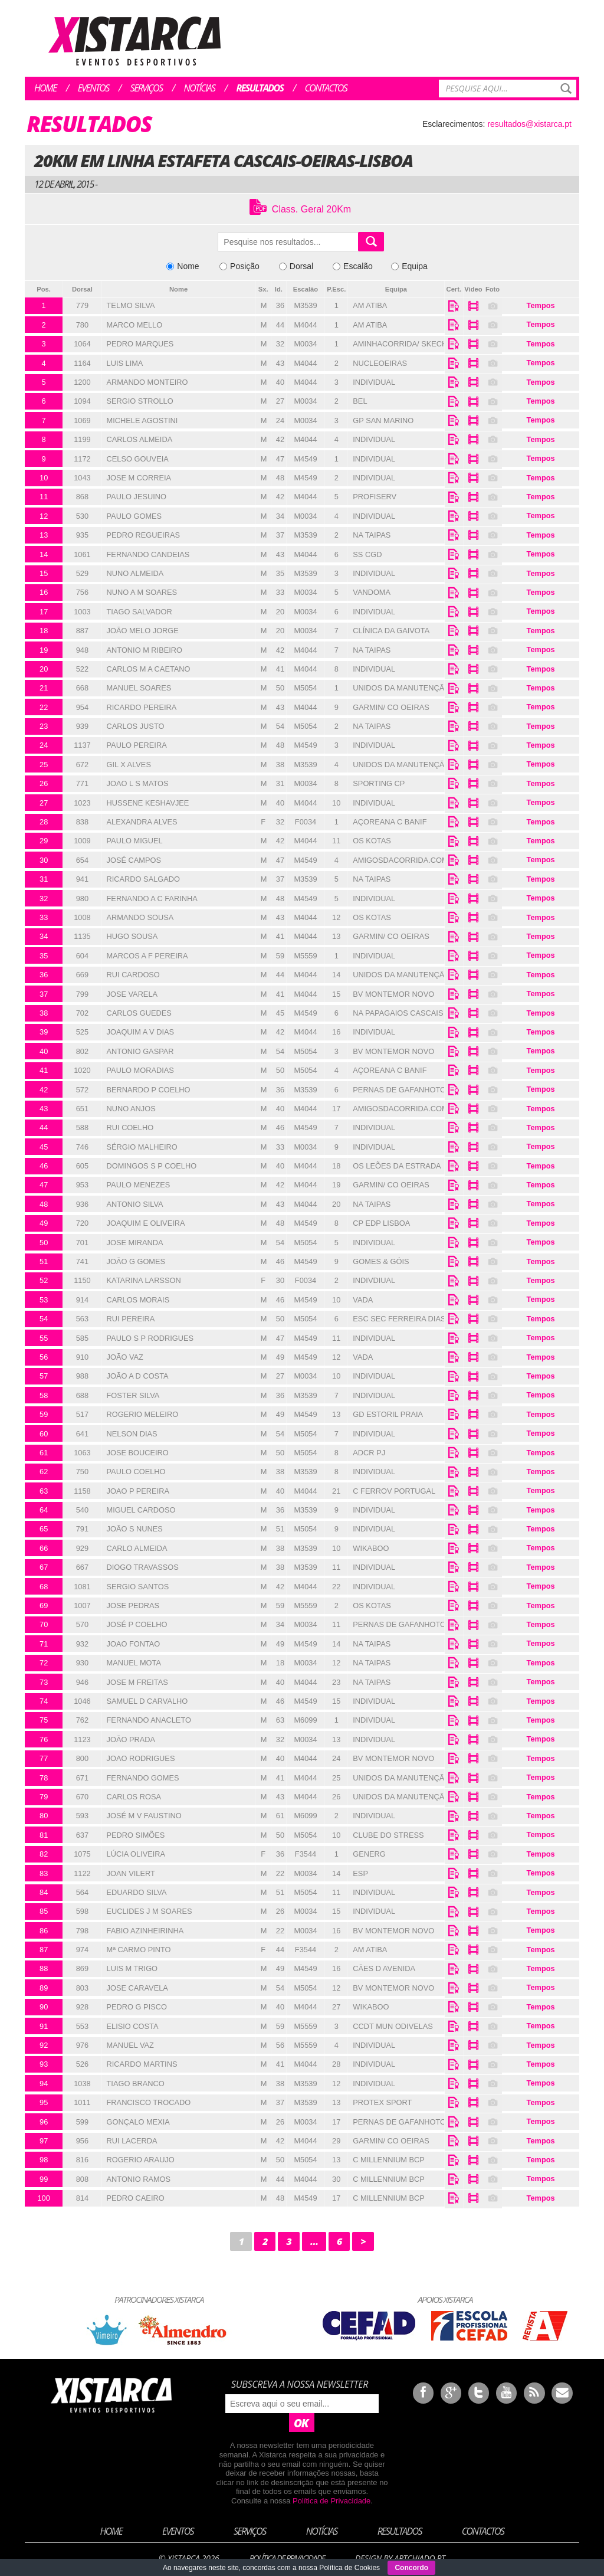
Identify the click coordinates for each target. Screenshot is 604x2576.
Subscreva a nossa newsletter (299, 2384)
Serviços (146, 87)
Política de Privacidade (331, 2500)
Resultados (260, 87)
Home (45, 87)
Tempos (541, 305)
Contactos (325, 87)
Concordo (411, 2568)
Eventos (93, 87)
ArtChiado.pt (419, 2558)
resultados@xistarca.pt (529, 124)
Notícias (199, 87)
